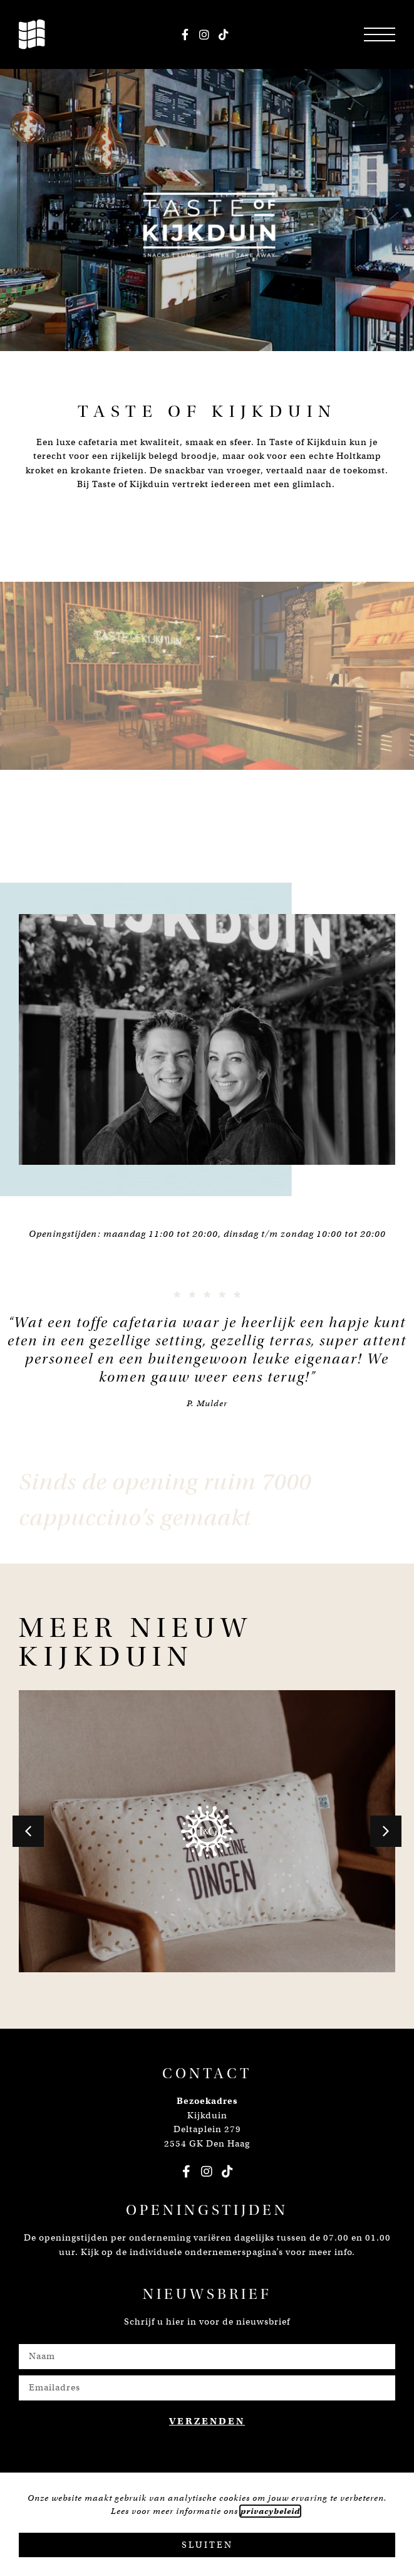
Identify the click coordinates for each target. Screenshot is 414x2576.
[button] (28, 1831)
